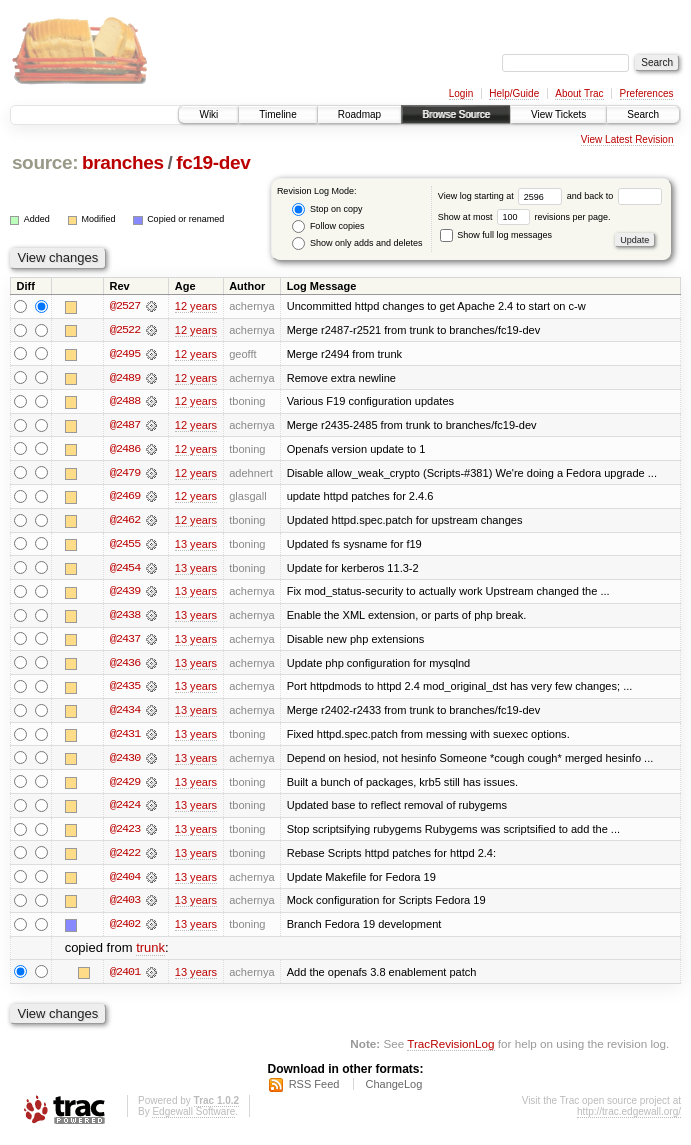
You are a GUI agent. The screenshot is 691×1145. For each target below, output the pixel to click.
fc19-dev (213, 162)
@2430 (125, 762)
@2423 (125, 834)
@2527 (125, 306)
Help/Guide (514, 93)
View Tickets (558, 114)
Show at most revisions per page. (524, 217)
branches (123, 162)
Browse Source (456, 114)
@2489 (125, 378)
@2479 (125, 474)
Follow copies (328, 226)
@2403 (125, 906)
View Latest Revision (627, 139)
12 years (196, 306)
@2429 (125, 786)
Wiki (208, 114)
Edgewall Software (193, 1118)
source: (45, 162)
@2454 (125, 570)
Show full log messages (496, 235)
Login (461, 93)
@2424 (125, 810)
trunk (150, 954)
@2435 (125, 690)
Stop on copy (327, 209)
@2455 (125, 546)
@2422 (125, 858)
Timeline (277, 114)
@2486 (125, 450)
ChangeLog (393, 1091)
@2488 (125, 402)
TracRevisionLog (450, 1050)
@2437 (125, 642)
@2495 (125, 354)
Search (643, 114)
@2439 (125, 594)
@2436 (125, 666)
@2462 (125, 522)
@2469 (125, 498)
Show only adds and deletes (357, 243)
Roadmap (359, 114)
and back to (614, 196)
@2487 (125, 426)
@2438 (125, 618)
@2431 (125, 738)
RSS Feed (314, 1091)
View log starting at (502, 196)
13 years (196, 546)
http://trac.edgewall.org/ (629, 1118)
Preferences (647, 93)
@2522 (125, 330)
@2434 (125, 714)
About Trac (579, 93)
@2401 (125, 978)
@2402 (125, 930)
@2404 (125, 882)
